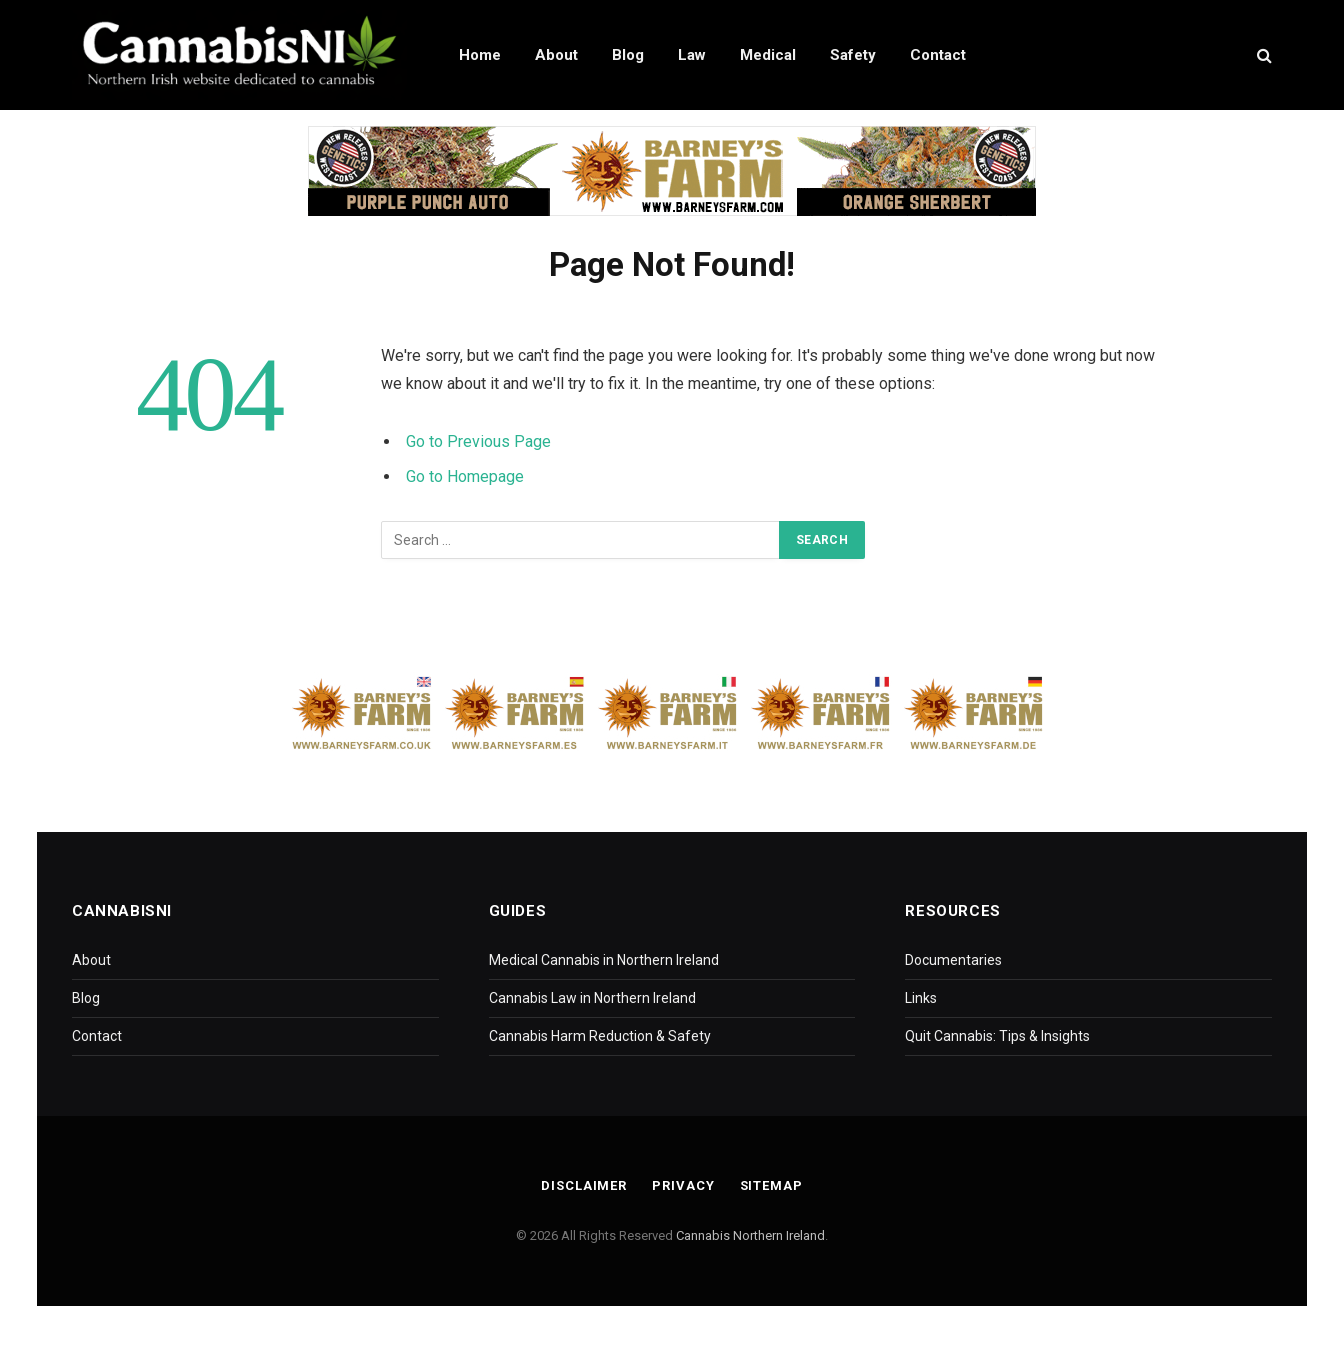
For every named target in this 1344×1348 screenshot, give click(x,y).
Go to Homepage (465, 476)
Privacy (683, 1185)
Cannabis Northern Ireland (750, 1235)
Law (692, 55)
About (556, 55)
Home (480, 55)
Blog (628, 55)
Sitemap (771, 1185)
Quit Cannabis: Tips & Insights (997, 1036)
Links (921, 998)
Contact (938, 55)
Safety (853, 55)
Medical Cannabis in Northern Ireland (604, 960)
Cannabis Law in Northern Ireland (592, 998)
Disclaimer (584, 1185)
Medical (768, 55)
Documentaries (953, 960)
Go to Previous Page (478, 441)
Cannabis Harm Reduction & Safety (600, 1036)
